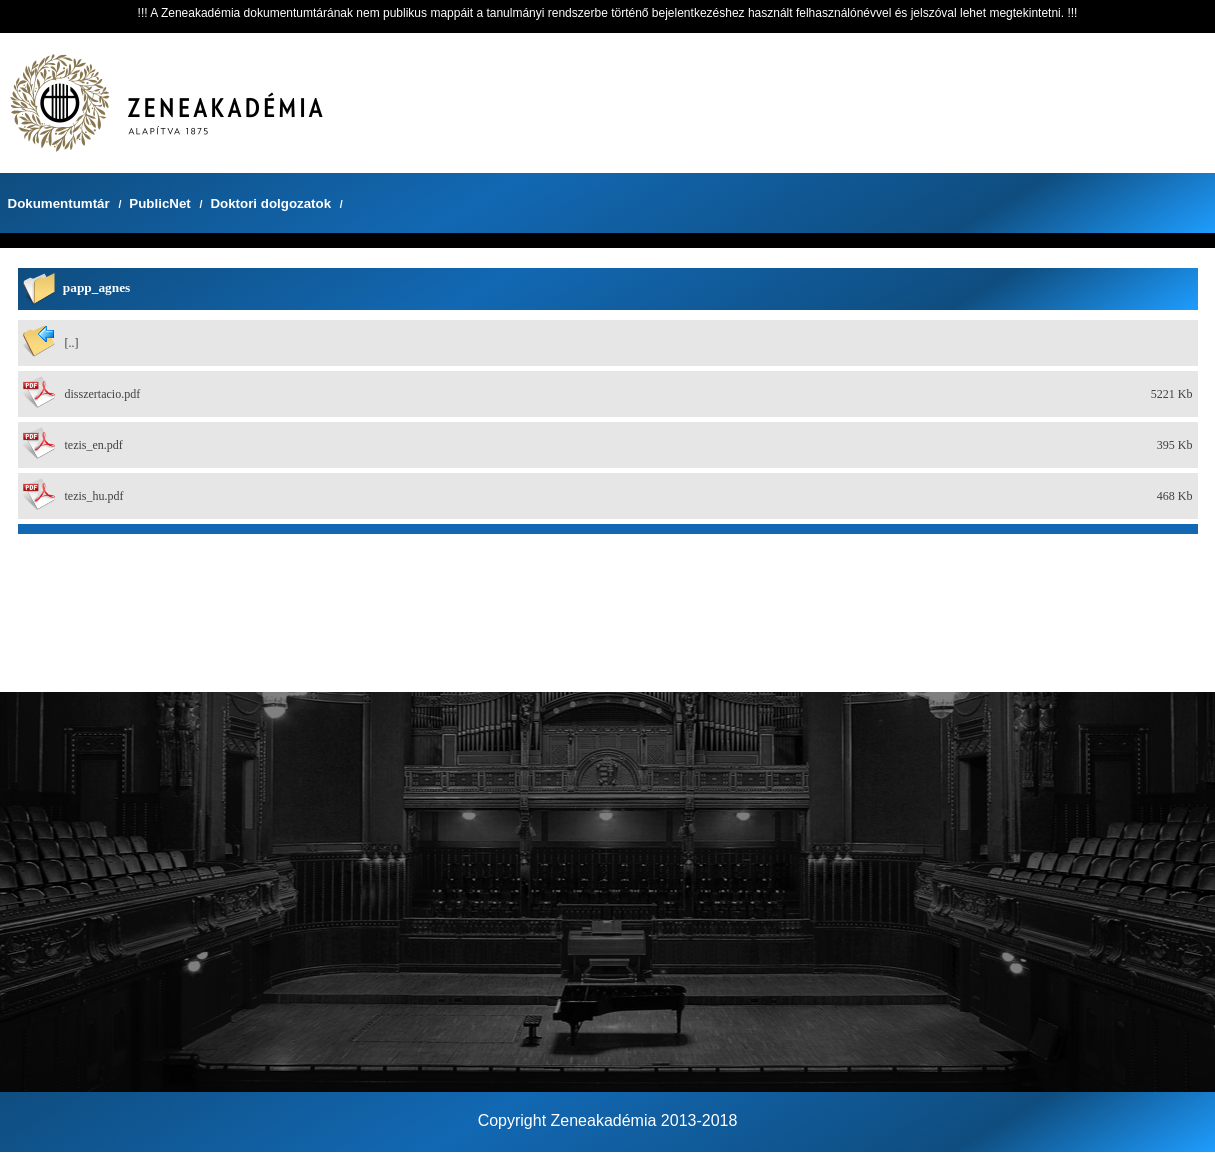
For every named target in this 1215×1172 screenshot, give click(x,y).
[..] (72, 343)
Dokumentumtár (59, 203)
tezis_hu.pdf (94, 496)
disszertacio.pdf (103, 394)
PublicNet (159, 203)
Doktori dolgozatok (270, 203)
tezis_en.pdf (94, 445)
